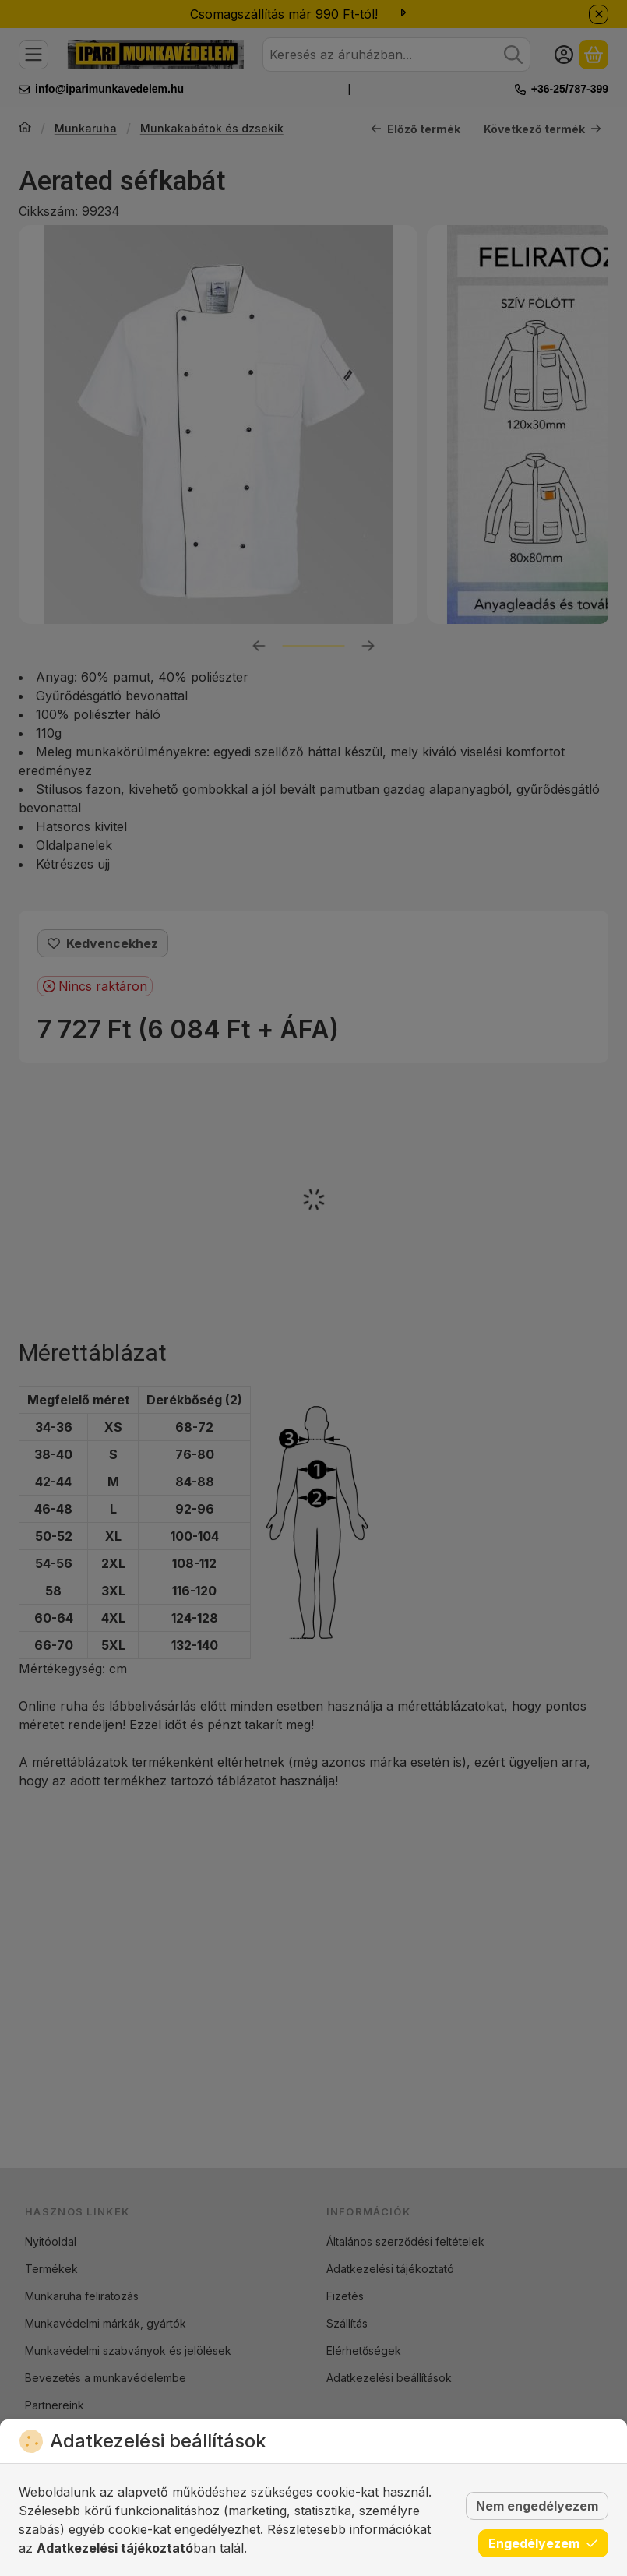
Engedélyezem (543, 2543)
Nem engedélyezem (537, 2506)
